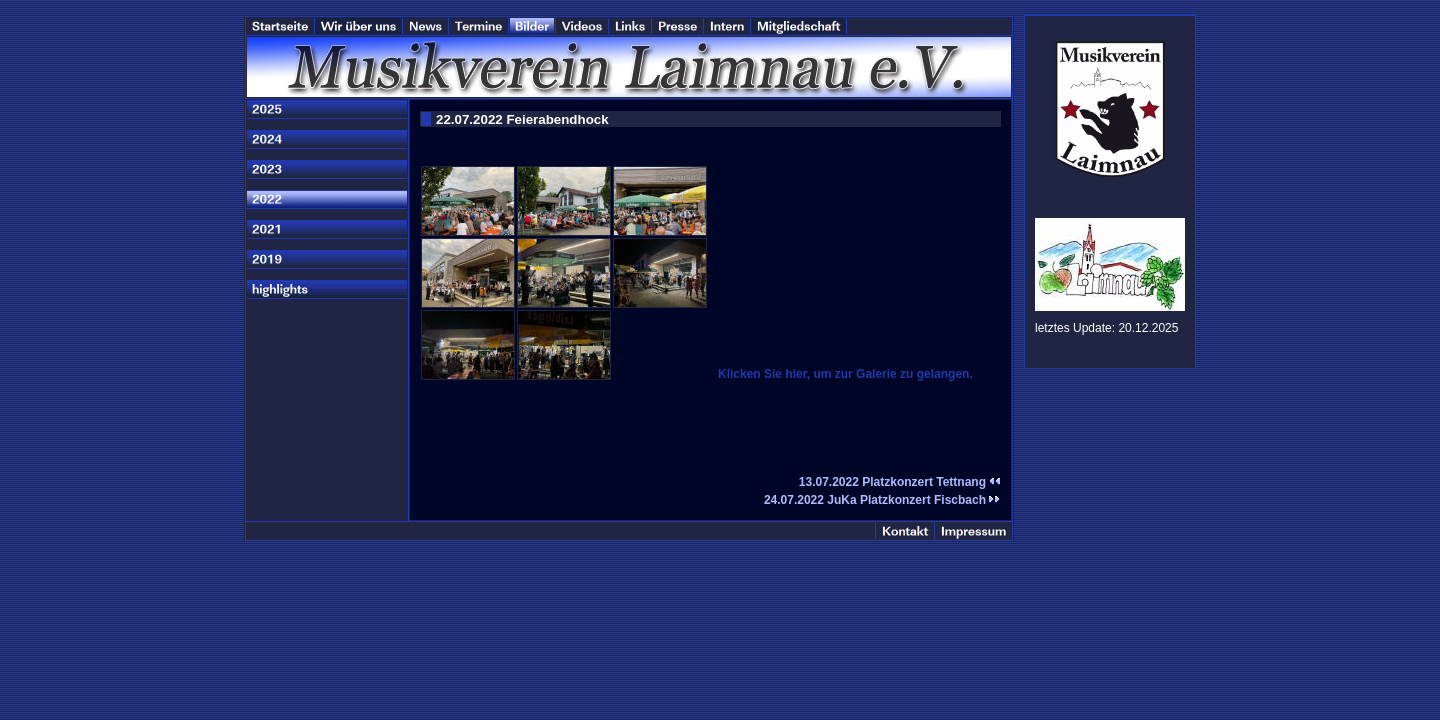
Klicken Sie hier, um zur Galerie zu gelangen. (845, 374)
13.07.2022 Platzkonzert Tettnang (900, 482)
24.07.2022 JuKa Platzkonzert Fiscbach (882, 500)
